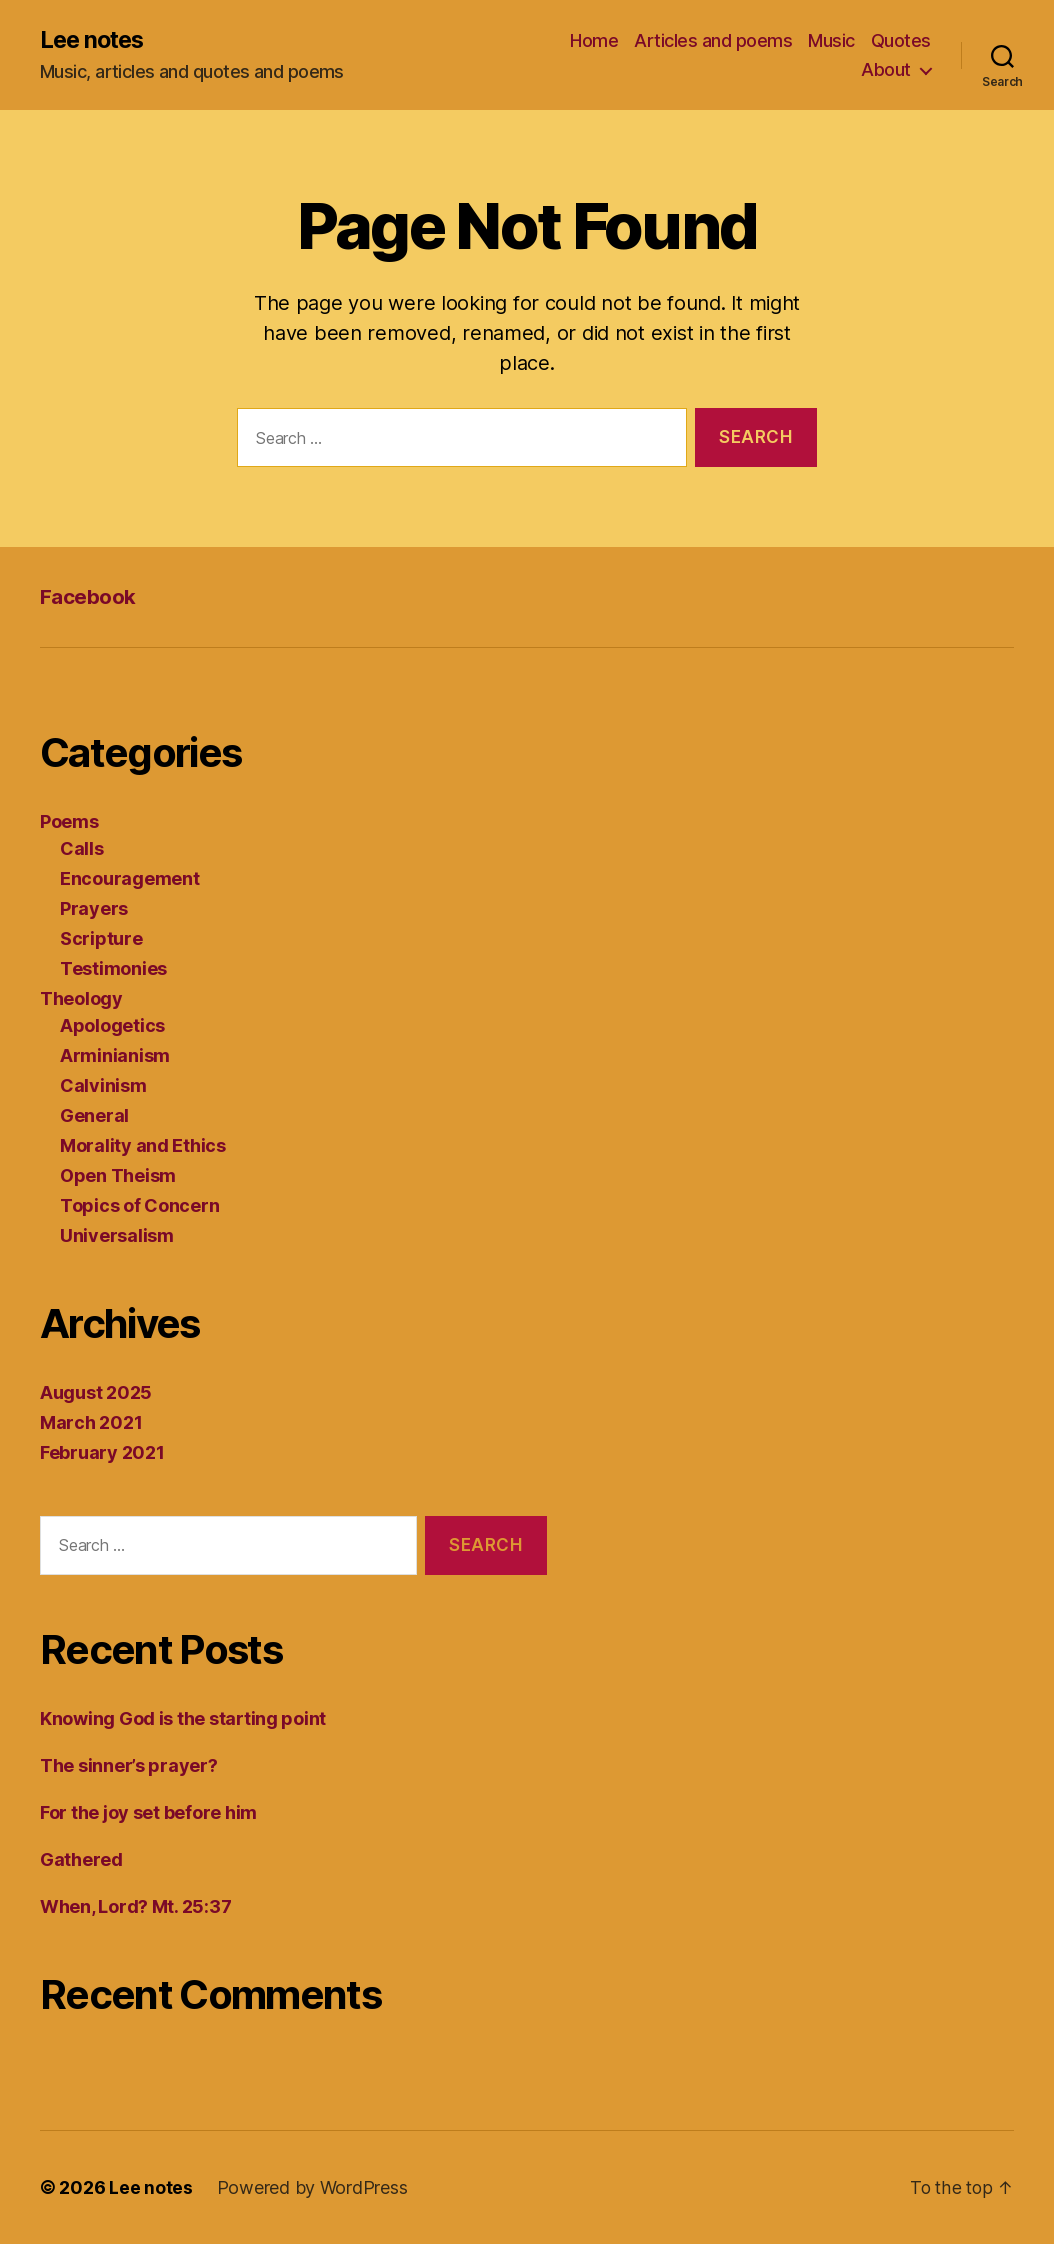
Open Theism (118, 1176)
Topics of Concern (139, 1206)
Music (831, 40)
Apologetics (112, 1026)
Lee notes (94, 40)
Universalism (117, 1236)
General (94, 1116)
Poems (69, 822)
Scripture (101, 939)
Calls (82, 849)
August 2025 (96, 1393)
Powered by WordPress (312, 2187)
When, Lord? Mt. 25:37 (135, 1906)
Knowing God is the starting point (183, 1718)
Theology (81, 999)
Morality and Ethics (143, 1146)
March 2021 (91, 1423)
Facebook (87, 597)
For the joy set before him (148, 1812)
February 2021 (102, 1453)
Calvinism (103, 1086)
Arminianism (115, 1056)
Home (594, 40)
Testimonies (113, 969)
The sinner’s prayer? (129, 1765)
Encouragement (130, 879)
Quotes (901, 40)
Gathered (81, 1859)
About (886, 70)
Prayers (94, 909)
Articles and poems (713, 40)
